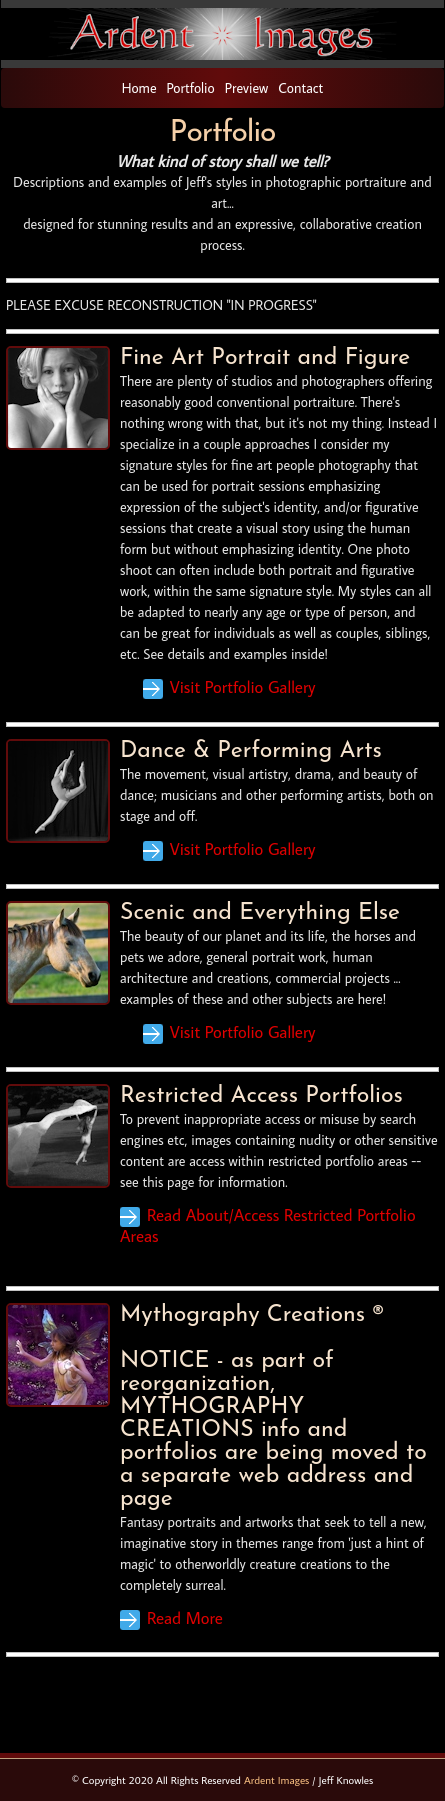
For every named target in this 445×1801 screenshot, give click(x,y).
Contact (300, 88)
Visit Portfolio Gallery (243, 687)
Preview (246, 88)
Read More (185, 1618)
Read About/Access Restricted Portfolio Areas (268, 1225)
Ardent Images (276, 1780)
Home (139, 88)
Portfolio (191, 88)
